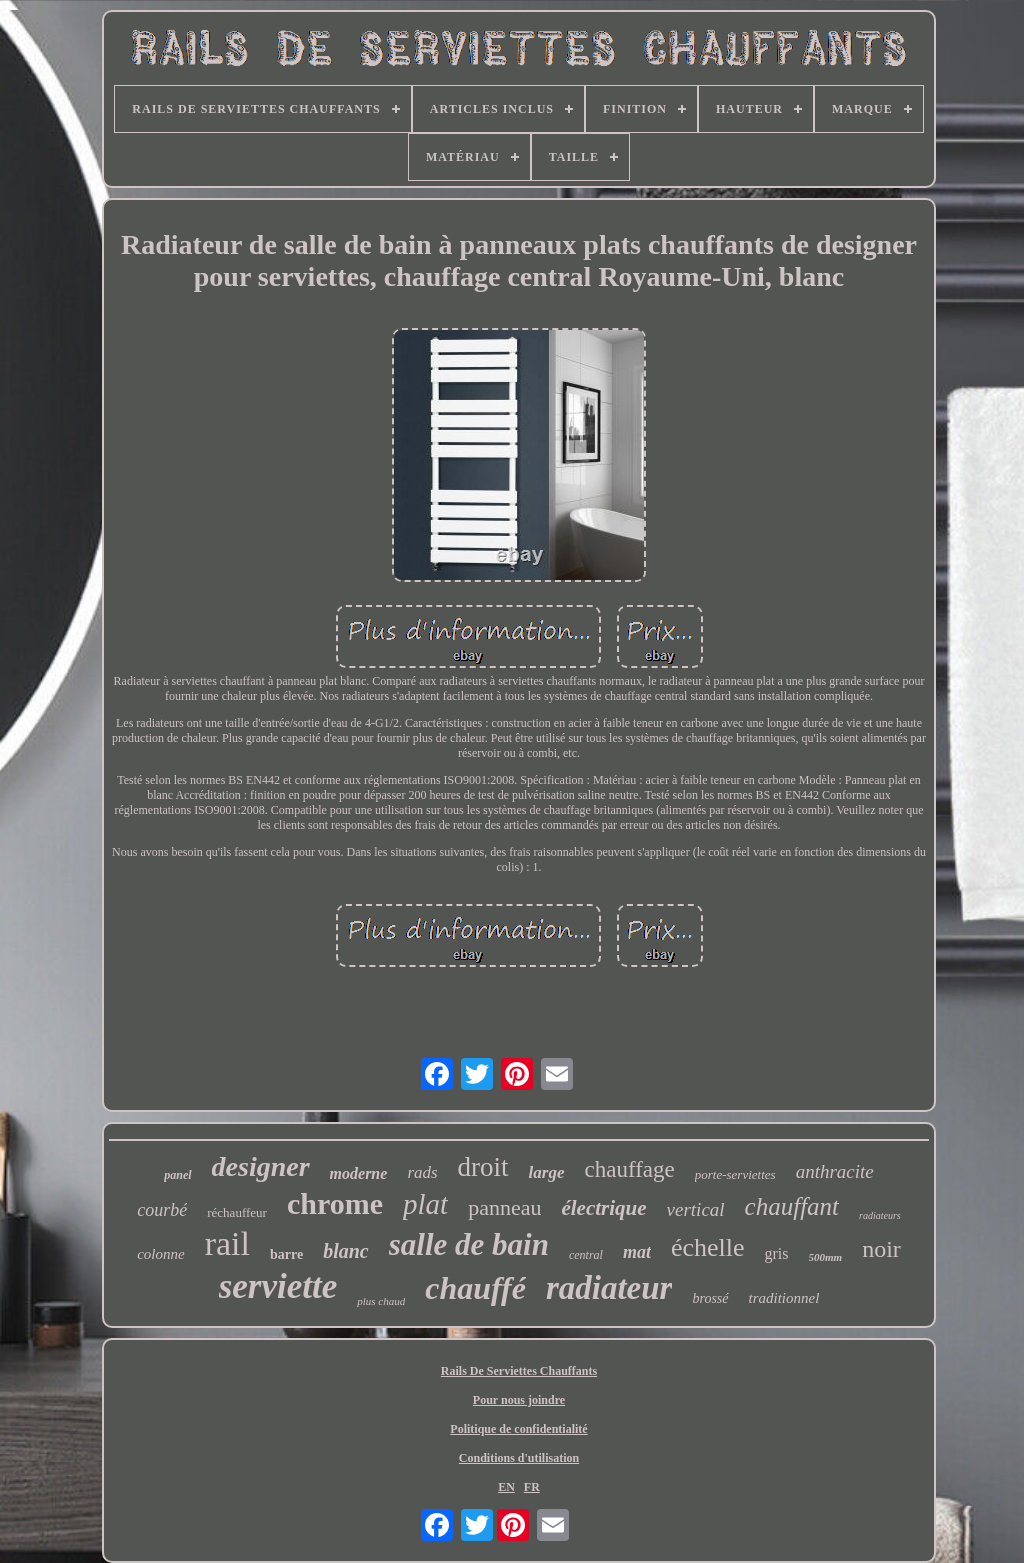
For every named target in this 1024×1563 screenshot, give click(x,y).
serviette (278, 1286)
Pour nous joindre (519, 1400)
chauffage (630, 1169)
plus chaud (381, 1301)
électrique (603, 1208)
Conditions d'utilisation (519, 1458)
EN (506, 1487)
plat (425, 1204)
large (547, 1172)
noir (881, 1249)
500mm (826, 1257)
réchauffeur (237, 1212)
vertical (696, 1209)
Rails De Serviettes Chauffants (519, 1371)
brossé (710, 1298)
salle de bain (469, 1244)
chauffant (792, 1206)
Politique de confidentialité (518, 1429)
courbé (162, 1210)
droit (483, 1167)
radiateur (609, 1288)
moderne (359, 1173)
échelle (708, 1247)
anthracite (835, 1171)
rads (422, 1172)
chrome (335, 1203)
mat (637, 1252)
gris (777, 1253)
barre (286, 1254)
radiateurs (880, 1215)
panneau (504, 1207)
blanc (346, 1251)
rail (227, 1243)
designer (261, 1166)
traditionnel (784, 1298)
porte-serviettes (735, 1174)
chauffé (475, 1288)
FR (532, 1487)
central (586, 1255)
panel (177, 1175)
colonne (160, 1254)
